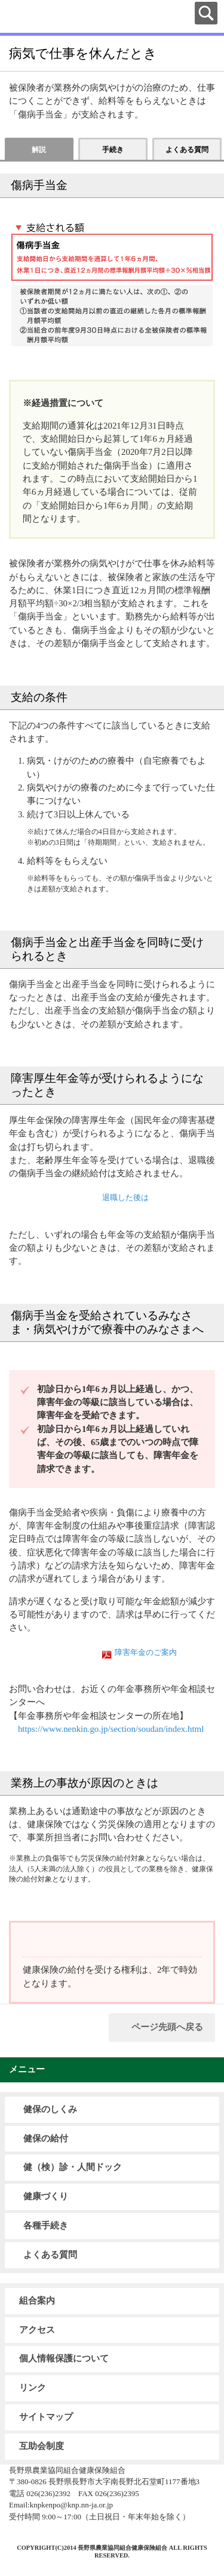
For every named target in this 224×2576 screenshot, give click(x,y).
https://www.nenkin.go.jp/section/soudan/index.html (111, 1729)
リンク (32, 2387)
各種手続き (45, 2225)
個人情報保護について (64, 2358)
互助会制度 (41, 2446)
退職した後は (125, 1198)
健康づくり (45, 2196)
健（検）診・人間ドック (72, 2167)
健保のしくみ (50, 2109)
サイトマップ (46, 2417)
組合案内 (37, 2300)
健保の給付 (45, 2138)
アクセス (37, 2330)
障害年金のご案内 (146, 1652)
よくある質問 (50, 2254)
